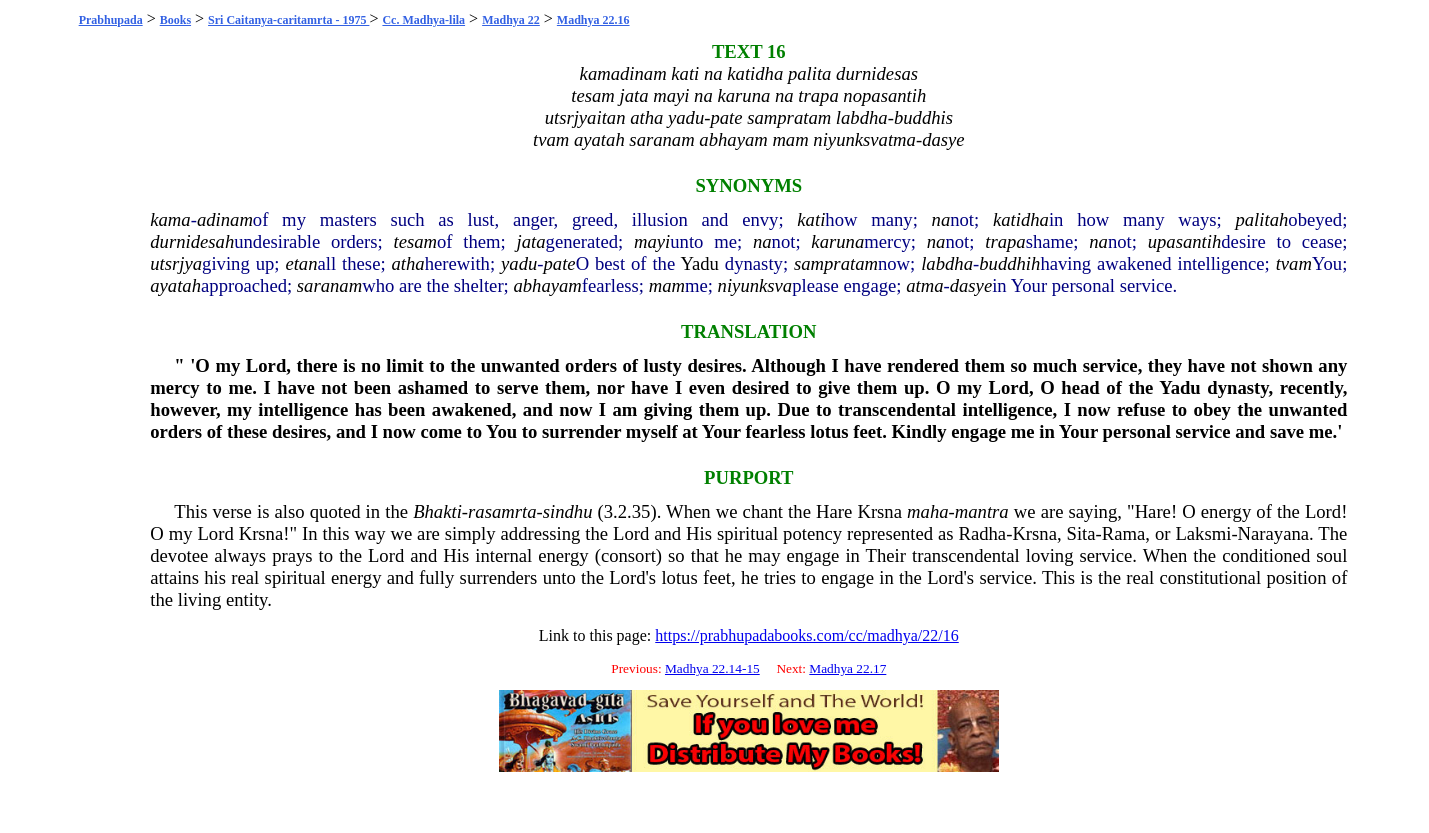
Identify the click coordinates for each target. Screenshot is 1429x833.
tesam (416, 241)
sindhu (568, 511)
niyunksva (755, 285)
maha (927, 511)
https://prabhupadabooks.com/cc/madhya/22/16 (807, 635)
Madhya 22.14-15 (712, 668)
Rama (1124, 533)
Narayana (1273, 533)
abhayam (547, 285)
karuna (837, 241)
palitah (1261, 219)
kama (170, 219)
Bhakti (437, 511)
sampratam (836, 263)
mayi (652, 241)
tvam (1294, 263)
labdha (947, 263)
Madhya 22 (511, 20)
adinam (225, 219)
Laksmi (1203, 533)
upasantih (1185, 241)
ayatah (175, 285)
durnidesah (192, 241)
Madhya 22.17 (847, 668)
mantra (982, 511)
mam (667, 285)
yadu (519, 263)
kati (811, 219)
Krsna (879, 511)
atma (924, 285)
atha (408, 263)
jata (531, 241)
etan (301, 263)
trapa (1005, 241)
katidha (1021, 219)
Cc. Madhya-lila (423, 20)
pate (560, 263)
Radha (982, 533)
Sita (1081, 533)
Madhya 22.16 (593, 20)
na (941, 219)
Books (175, 20)
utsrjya (176, 263)
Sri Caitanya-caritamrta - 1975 (288, 20)
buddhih (1009, 263)
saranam (329, 285)
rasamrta (502, 511)
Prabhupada (111, 20)
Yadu (699, 263)
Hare (834, 511)
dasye (971, 285)
